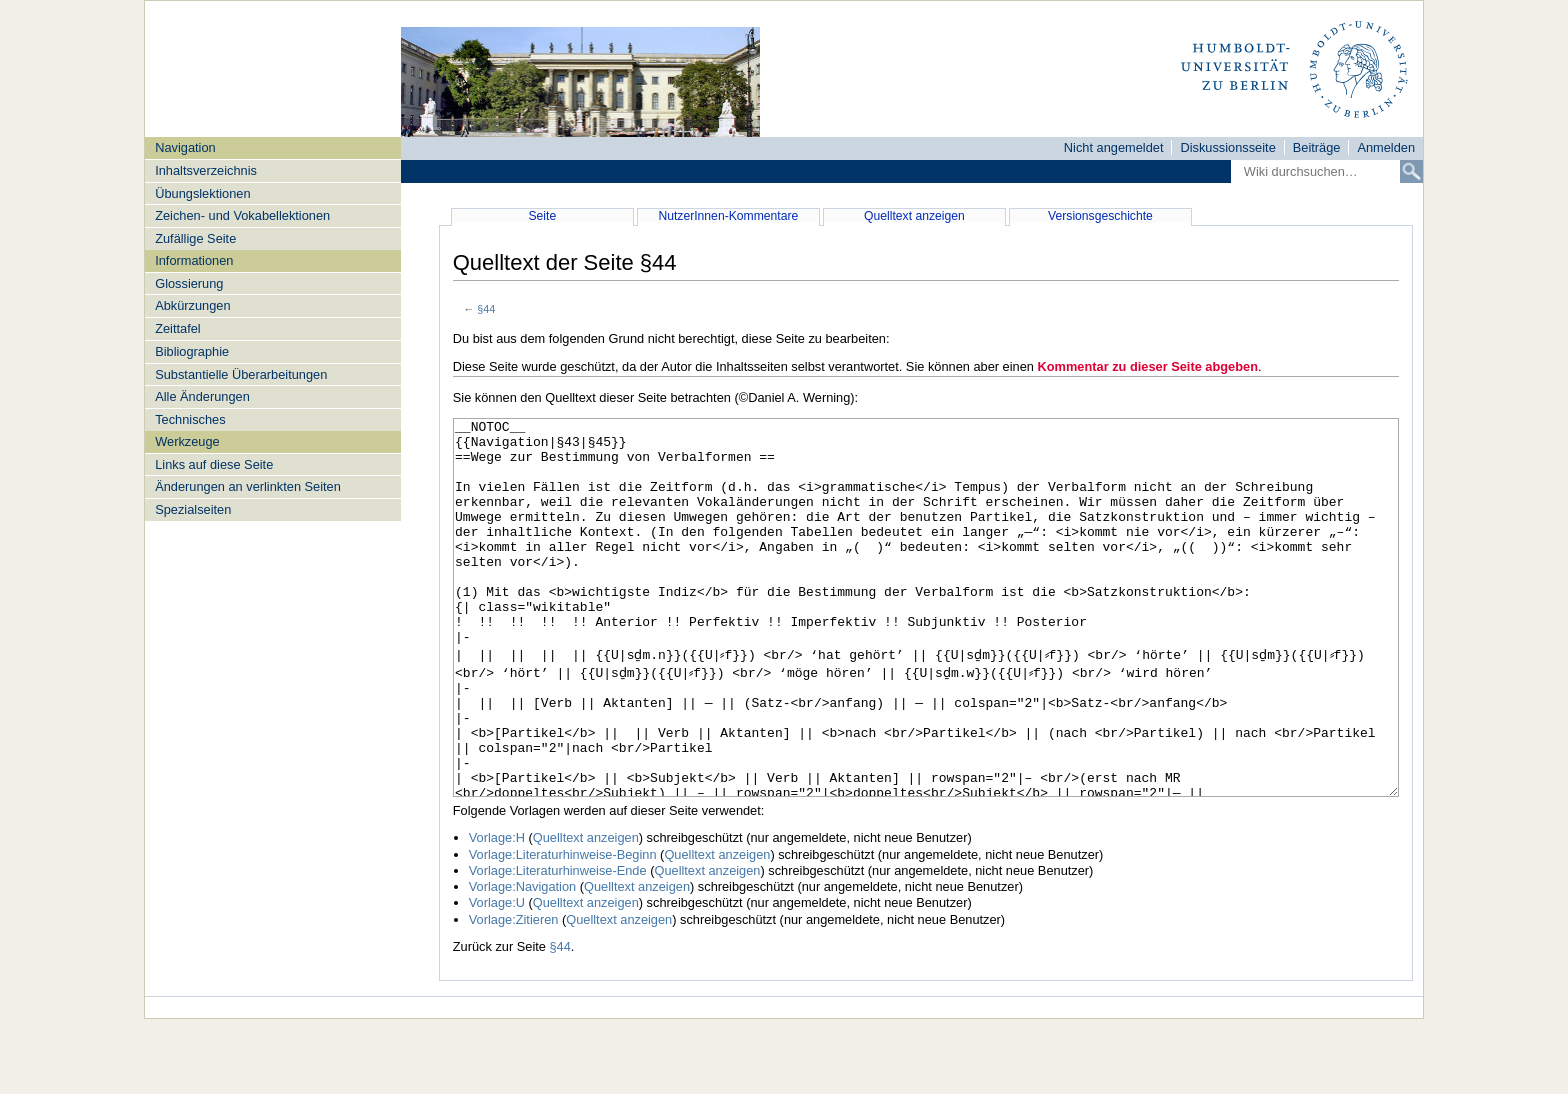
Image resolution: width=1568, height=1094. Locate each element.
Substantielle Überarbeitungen (241, 374)
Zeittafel (178, 328)
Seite (542, 216)
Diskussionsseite (1227, 147)
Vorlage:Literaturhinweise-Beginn (563, 929)
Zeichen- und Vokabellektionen (242, 215)
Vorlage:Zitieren (514, 994)
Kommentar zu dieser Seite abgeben (1148, 366)
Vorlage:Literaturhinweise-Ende (558, 945)
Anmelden (1386, 147)
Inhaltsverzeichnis (206, 170)
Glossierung (189, 283)
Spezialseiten (193, 509)
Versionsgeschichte (1100, 216)
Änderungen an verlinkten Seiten (248, 486)
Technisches (190, 419)
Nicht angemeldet (1114, 147)
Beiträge (1317, 147)
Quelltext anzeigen (914, 216)
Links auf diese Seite (214, 464)
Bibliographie (192, 351)
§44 (486, 309)
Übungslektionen (202, 193)
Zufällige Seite (195, 238)
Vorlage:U (497, 977)
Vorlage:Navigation (522, 961)
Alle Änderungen (202, 396)
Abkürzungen (192, 305)
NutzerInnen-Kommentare (728, 216)
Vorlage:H (497, 912)
